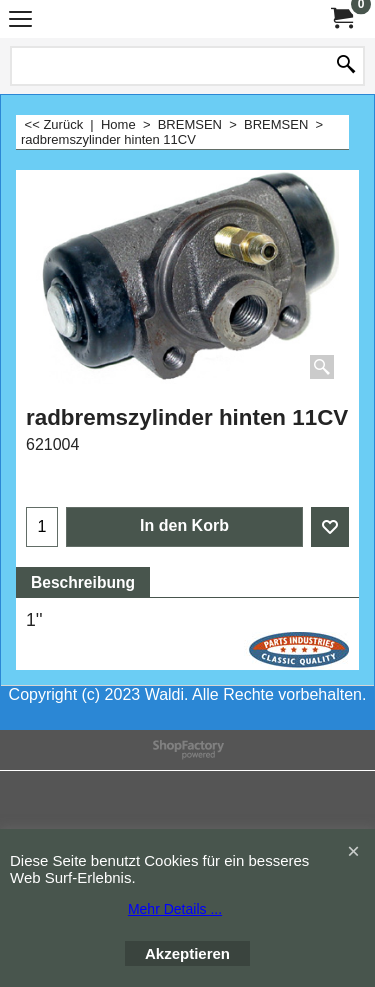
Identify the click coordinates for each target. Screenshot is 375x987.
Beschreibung (83, 582)
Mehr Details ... (175, 909)
